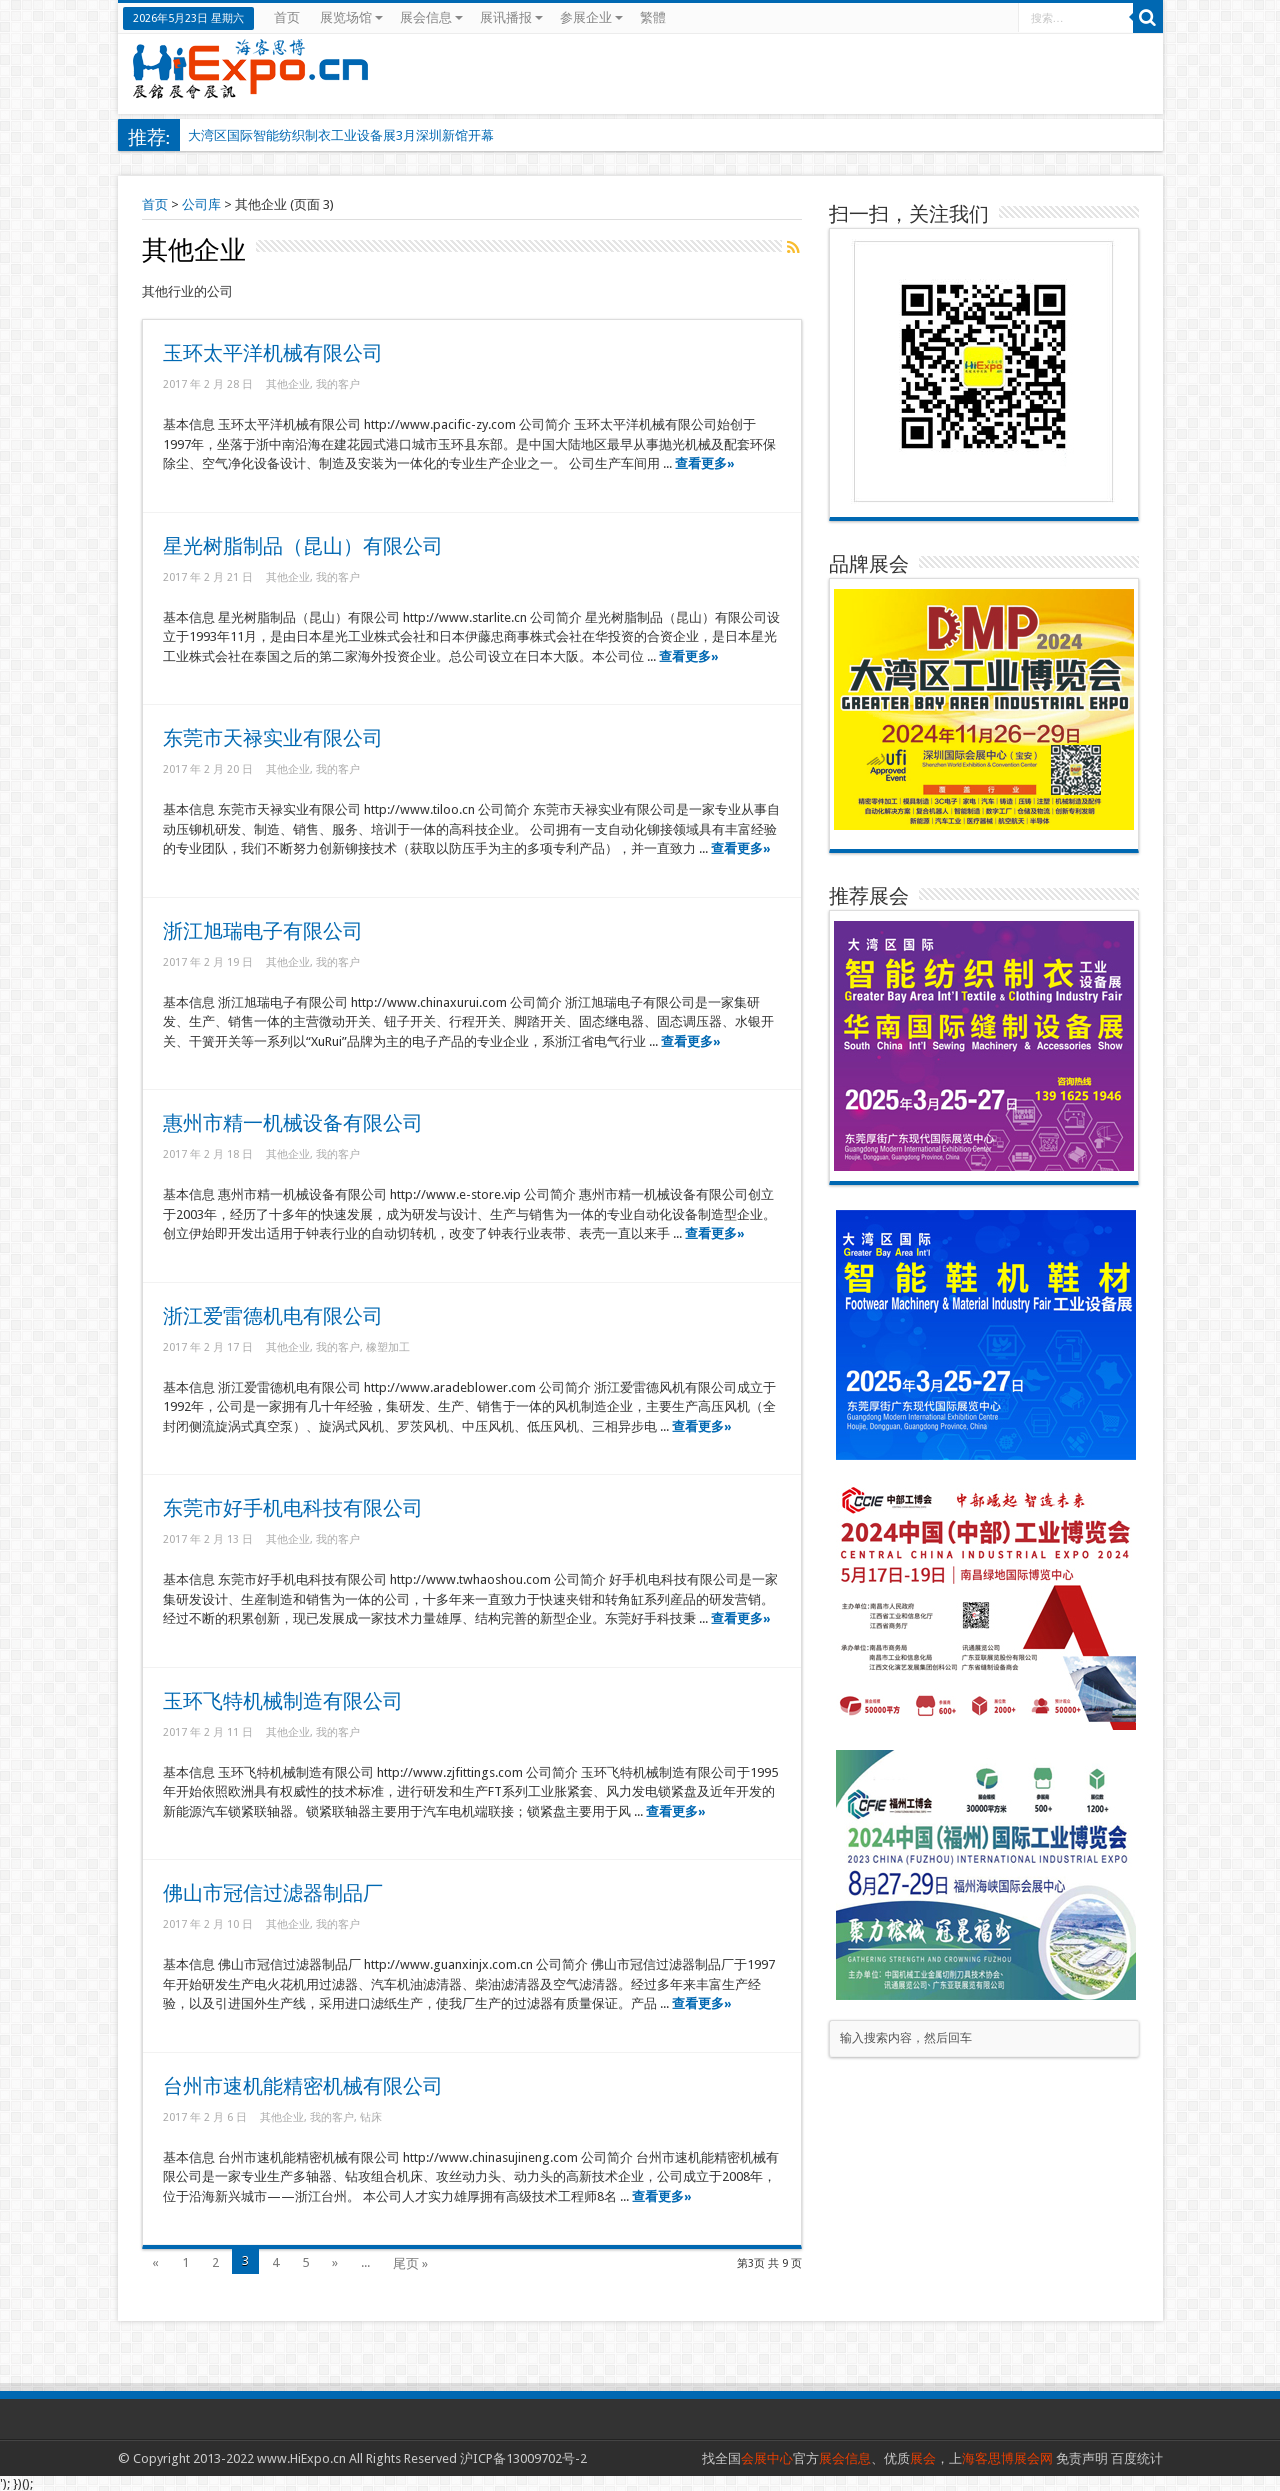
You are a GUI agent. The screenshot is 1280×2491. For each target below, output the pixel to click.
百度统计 (1137, 2458)
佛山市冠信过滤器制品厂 (273, 1893)
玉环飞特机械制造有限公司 (283, 1701)
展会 (923, 2458)
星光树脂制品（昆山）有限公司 (303, 546)
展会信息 (431, 17)
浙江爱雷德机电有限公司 (273, 1316)
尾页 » (410, 2263)
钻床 (371, 2117)
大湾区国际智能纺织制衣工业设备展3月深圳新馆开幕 (341, 135)
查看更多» (705, 463)
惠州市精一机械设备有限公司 (293, 1123)
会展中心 (767, 2458)
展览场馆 (351, 17)
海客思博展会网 (1007, 2458)
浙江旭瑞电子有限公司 (263, 931)
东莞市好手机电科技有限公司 (293, 1508)
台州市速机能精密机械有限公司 (303, 2086)
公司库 (201, 204)
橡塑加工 (388, 1347)
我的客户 (338, 384)
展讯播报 (511, 17)
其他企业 (288, 384)
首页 (287, 17)
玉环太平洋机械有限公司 (273, 353)
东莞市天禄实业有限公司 (273, 738)
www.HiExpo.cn (301, 2458)
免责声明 (1082, 2458)
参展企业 (591, 17)
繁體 (653, 17)
